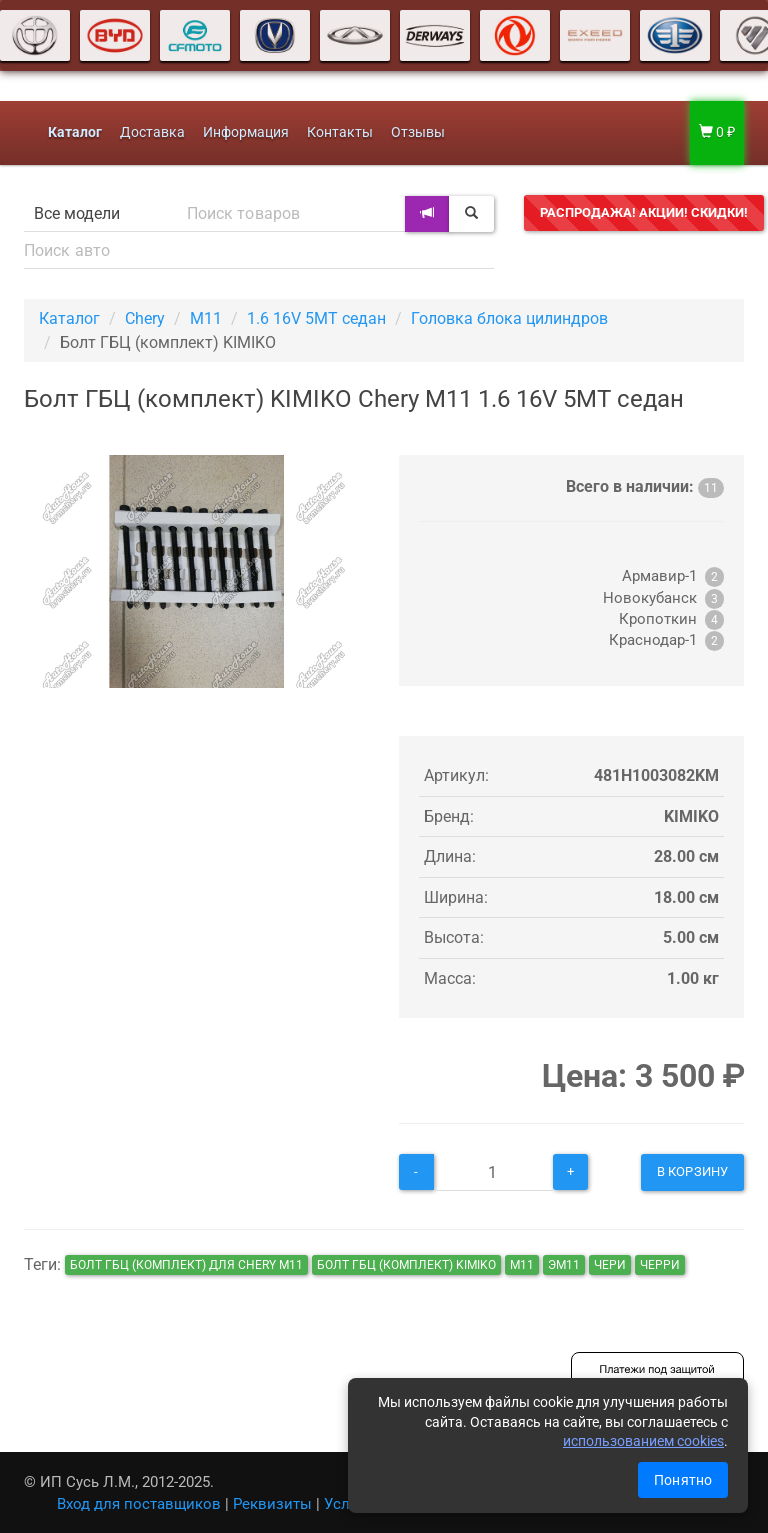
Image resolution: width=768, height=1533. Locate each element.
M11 (206, 318)
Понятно (683, 1480)
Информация (246, 132)
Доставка (152, 132)
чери (610, 1265)
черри (660, 1265)
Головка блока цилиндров (509, 318)
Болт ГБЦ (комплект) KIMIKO (406, 1265)
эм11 (564, 1265)
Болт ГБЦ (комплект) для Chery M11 (186, 1265)
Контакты (340, 132)
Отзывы (418, 132)
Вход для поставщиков (139, 1504)
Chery (145, 318)
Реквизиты (272, 1504)
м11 (522, 1265)
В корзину (692, 1171)
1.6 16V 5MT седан (316, 318)
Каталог (69, 318)
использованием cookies (643, 1441)
